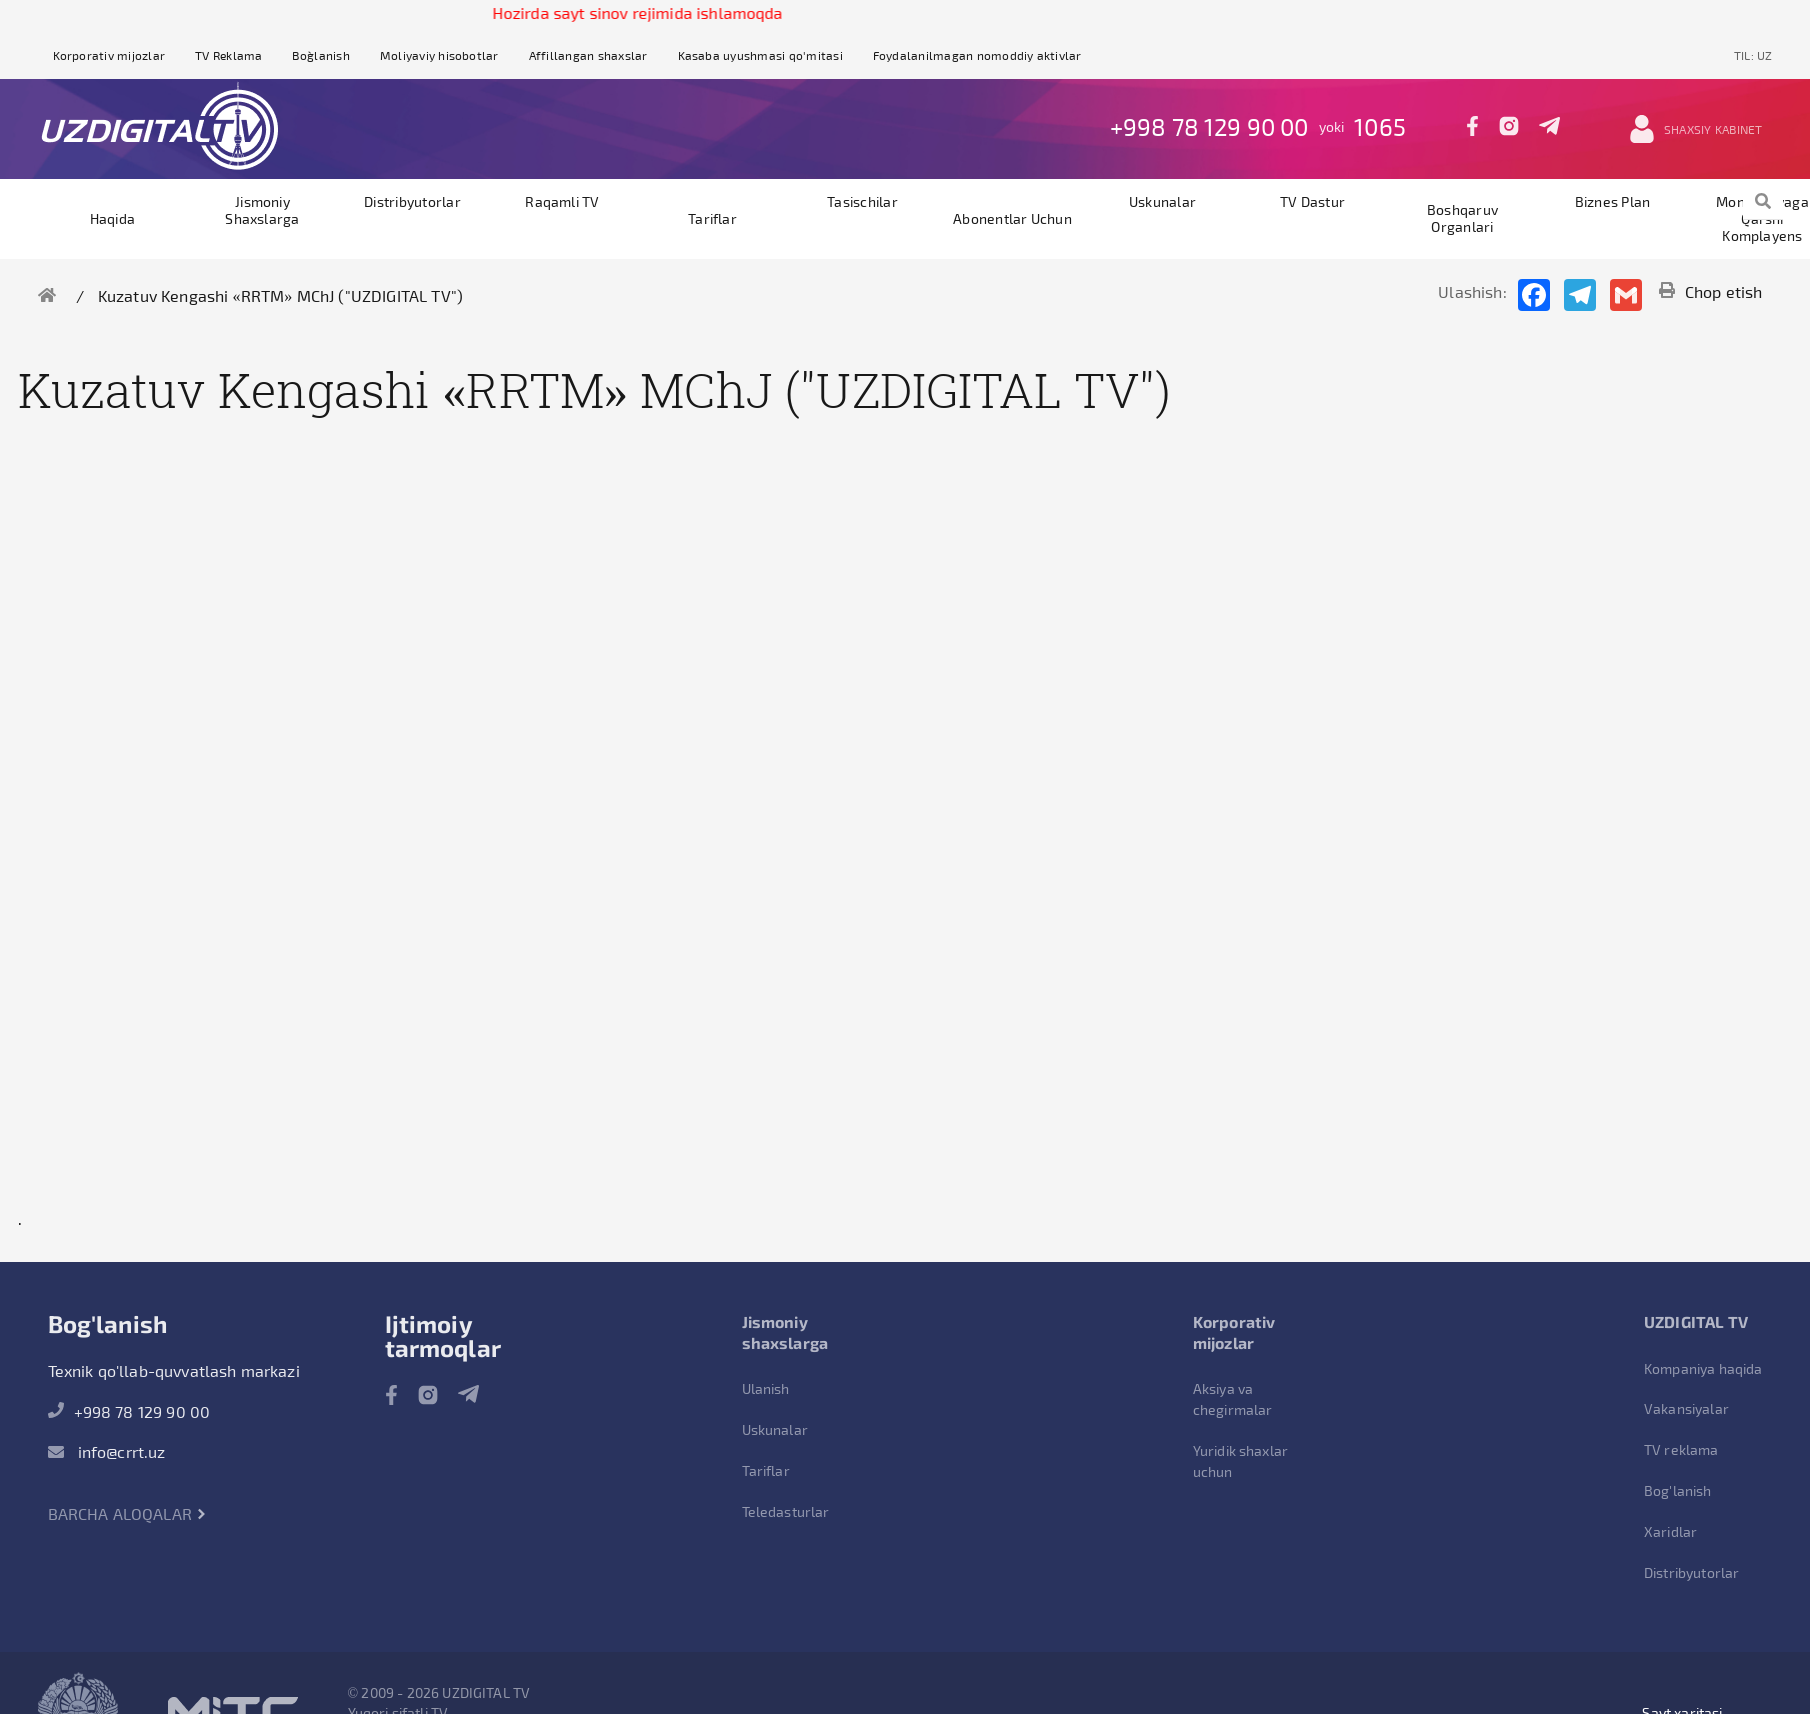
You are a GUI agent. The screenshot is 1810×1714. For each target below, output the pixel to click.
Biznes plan (1613, 201)
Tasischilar (862, 201)
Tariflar (712, 218)
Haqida (112, 218)
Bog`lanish (320, 55)
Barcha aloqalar (128, 1513)
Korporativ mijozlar (109, 55)
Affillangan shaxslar (588, 55)
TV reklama (1681, 1449)
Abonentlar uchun (1012, 218)
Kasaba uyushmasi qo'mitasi (760, 55)
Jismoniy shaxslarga (262, 210)
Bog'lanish (1678, 1490)
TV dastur (1312, 201)
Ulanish (766, 1388)
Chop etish (1711, 291)
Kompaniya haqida (1703, 1368)
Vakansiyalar (1686, 1408)
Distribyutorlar (412, 201)
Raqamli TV (562, 201)
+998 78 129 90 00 (1209, 126)
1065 (1380, 126)
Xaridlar (1670, 1531)
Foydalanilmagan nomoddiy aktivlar (977, 55)
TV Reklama (228, 55)
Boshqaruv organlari (1462, 218)
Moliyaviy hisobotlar (439, 55)
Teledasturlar (786, 1511)
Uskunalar (1162, 201)
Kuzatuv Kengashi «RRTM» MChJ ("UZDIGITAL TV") (280, 295)
